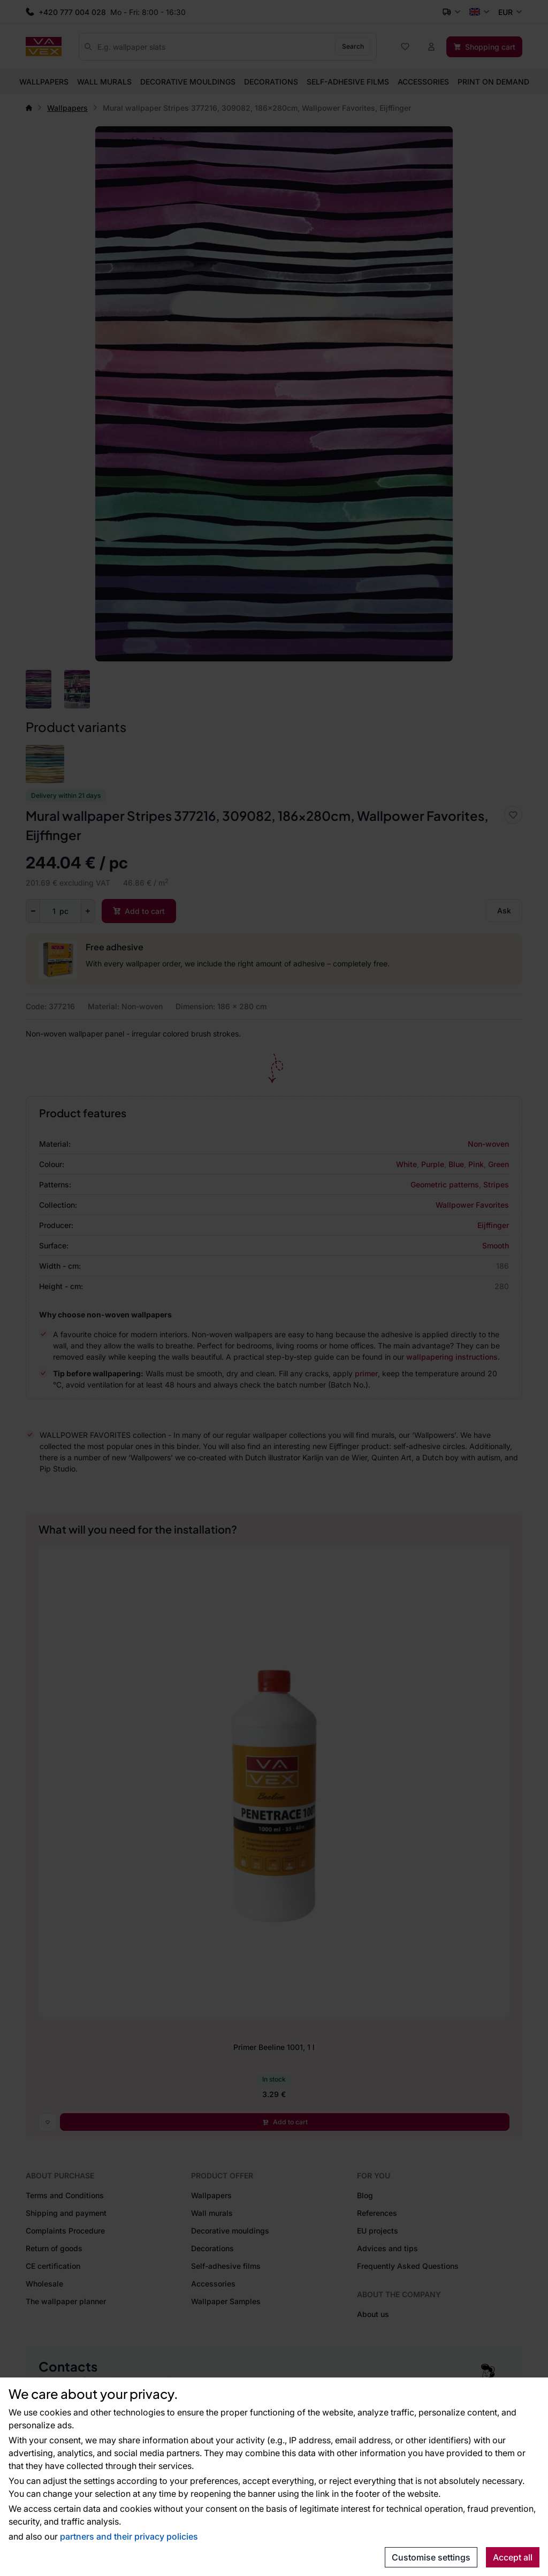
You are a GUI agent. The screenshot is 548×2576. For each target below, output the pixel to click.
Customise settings (431, 2557)
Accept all (512, 2557)
